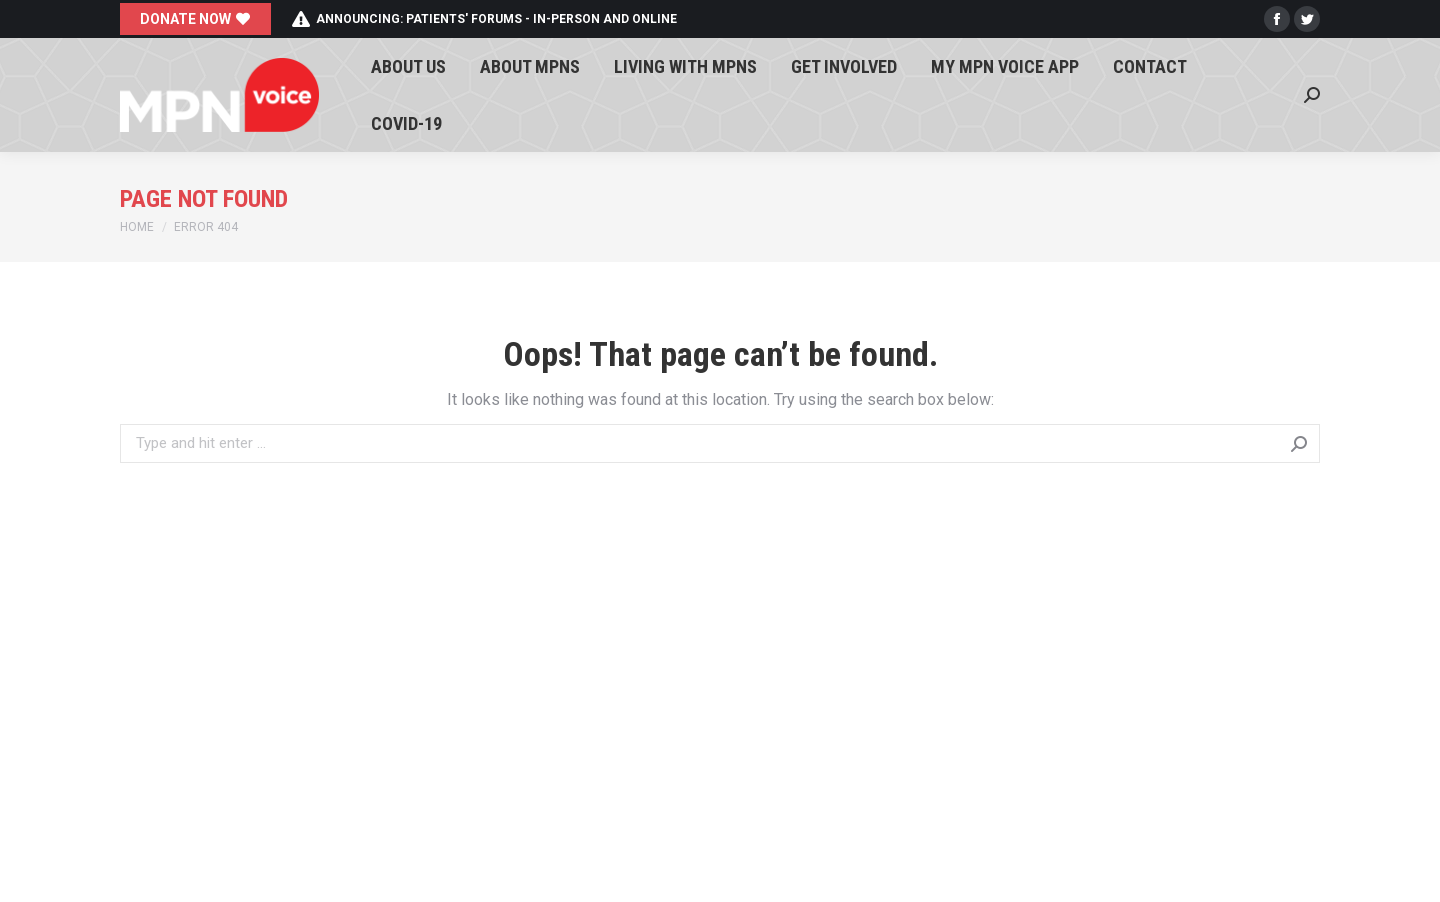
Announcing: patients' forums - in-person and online (484, 19)
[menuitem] (408, 66)
